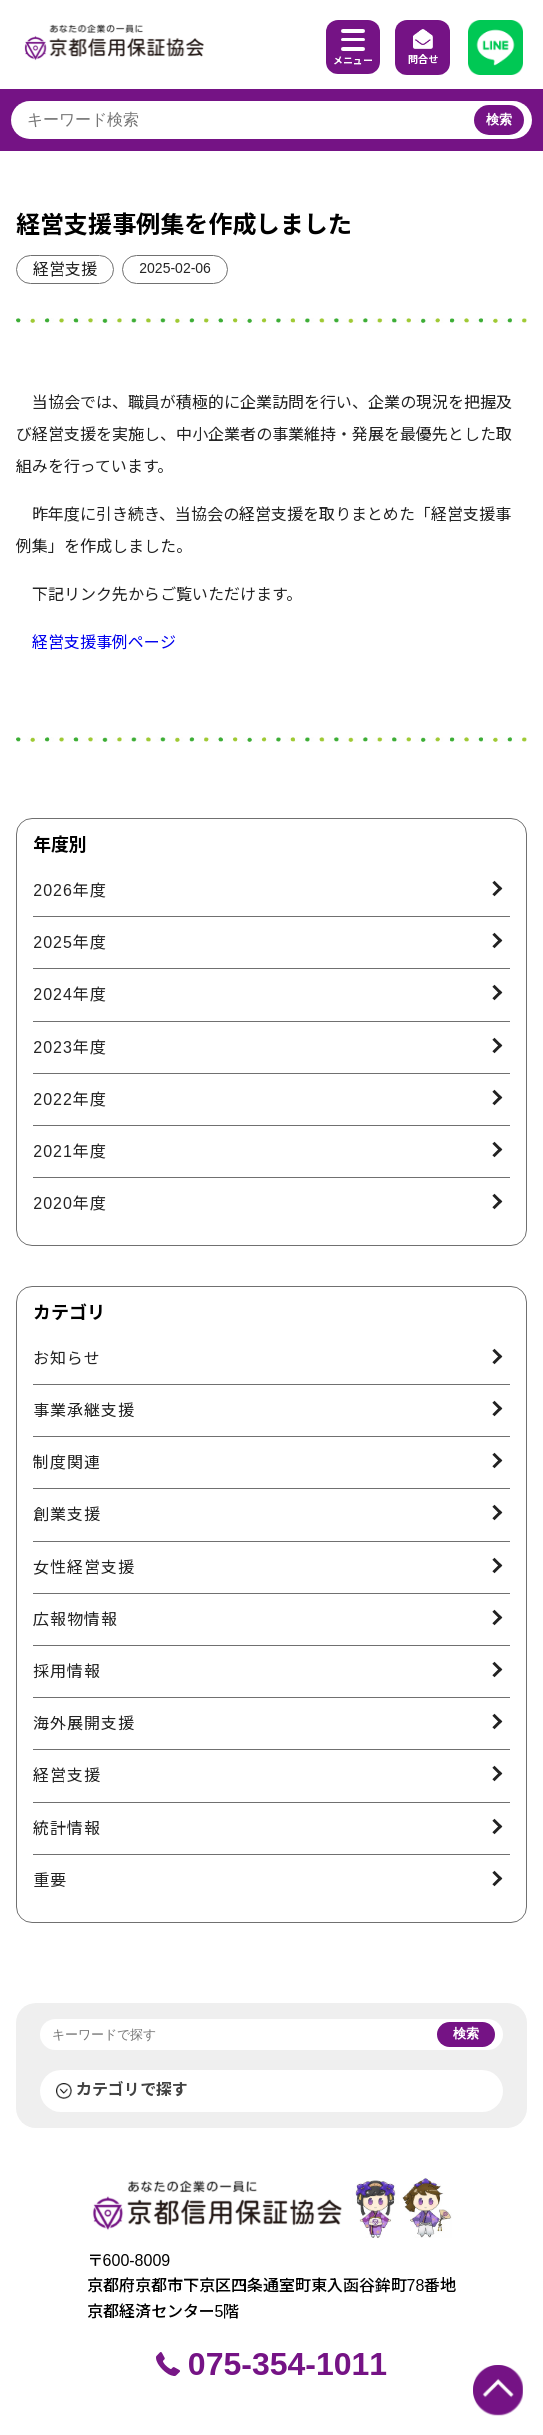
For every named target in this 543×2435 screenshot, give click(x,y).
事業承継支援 (84, 1410)
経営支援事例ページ (104, 642)
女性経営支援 (84, 1567)
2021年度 (70, 1151)
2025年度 (70, 942)
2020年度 (70, 1203)
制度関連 (67, 1462)
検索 (499, 119)
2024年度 (70, 994)
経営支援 (65, 269)
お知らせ (67, 1358)
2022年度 (70, 1099)
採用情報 (67, 1671)
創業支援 (67, 1514)
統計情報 (67, 1828)
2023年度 (70, 1047)
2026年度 (70, 890)
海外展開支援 (84, 1723)
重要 (50, 1880)
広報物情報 (75, 1619)
